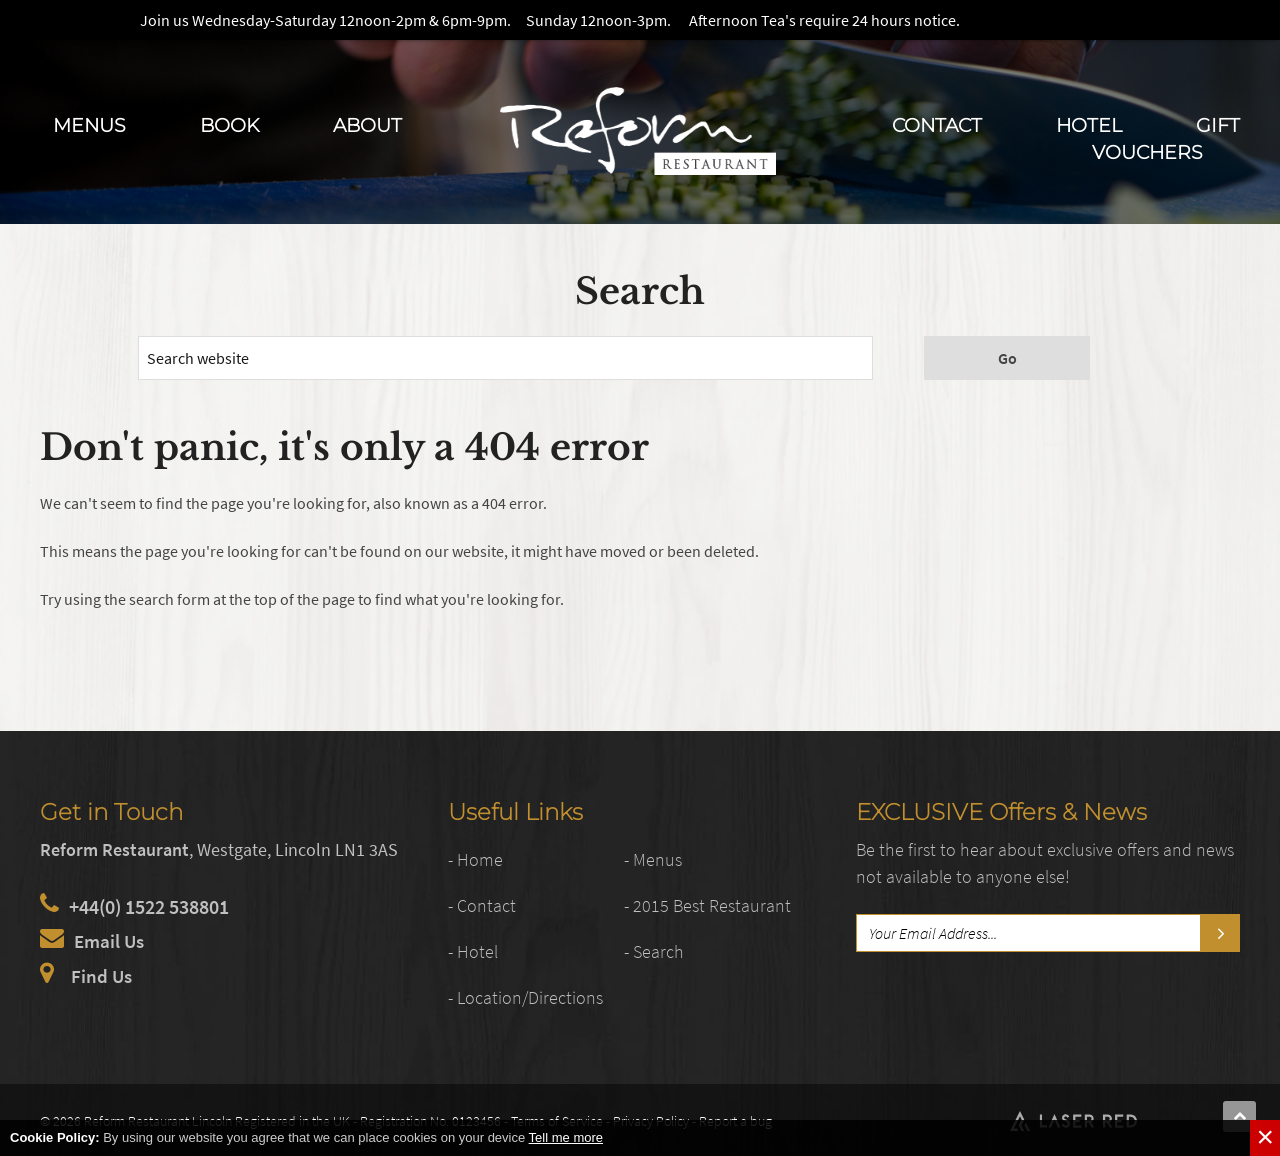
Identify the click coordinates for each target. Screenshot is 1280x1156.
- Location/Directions (534, 996)
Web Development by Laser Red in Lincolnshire (1181, 1118)
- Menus (656, 858)
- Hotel (475, 950)
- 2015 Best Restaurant (715, 904)
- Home (478, 858)
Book (229, 125)
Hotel (1089, 125)
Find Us (102, 975)
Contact (937, 125)
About (367, 125)
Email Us (111, 940)
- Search (657, 950)
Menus (89, 125)
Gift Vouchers (1166, 138)
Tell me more (566, 1137)
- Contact (485, 904)
